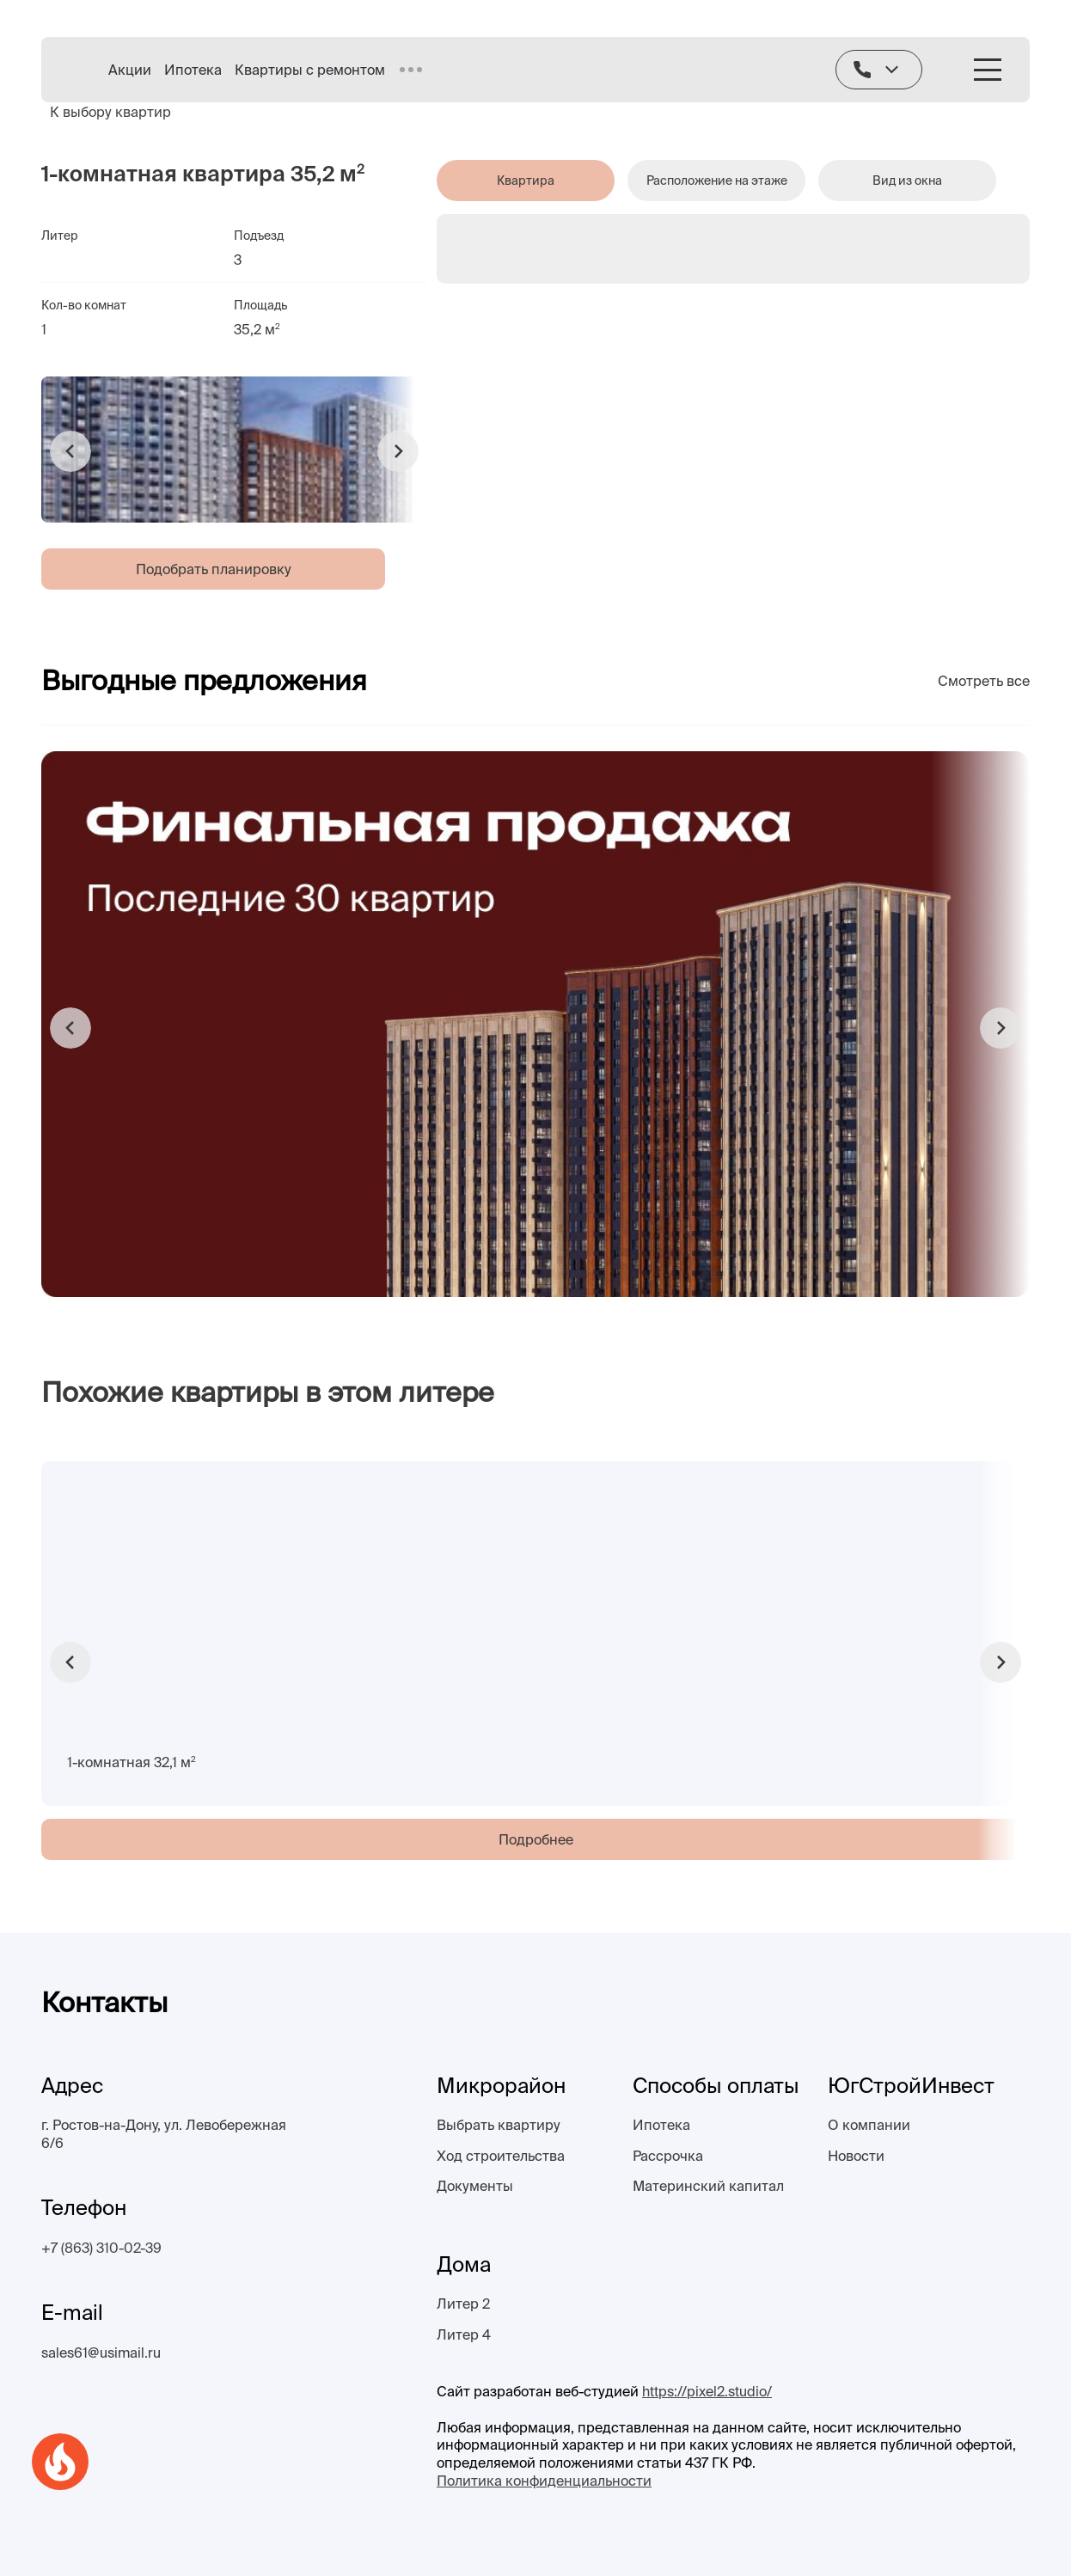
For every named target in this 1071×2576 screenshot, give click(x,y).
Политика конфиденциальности (544, 2480)
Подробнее (536, 1839)
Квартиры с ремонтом (310, 69)
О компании (869, 2124)
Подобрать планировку (213, 569)
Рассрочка (668, 2155)
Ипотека (193, 69)
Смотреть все (984, 680)
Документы (475, 2186)
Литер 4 (464, 2334)
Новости (856, 2155)
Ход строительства (501, 2155)
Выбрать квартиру (498, 2124)
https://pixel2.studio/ (707, 2391)
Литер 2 (463, 2303)
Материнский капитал (708, 2186)
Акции (129, 69)
